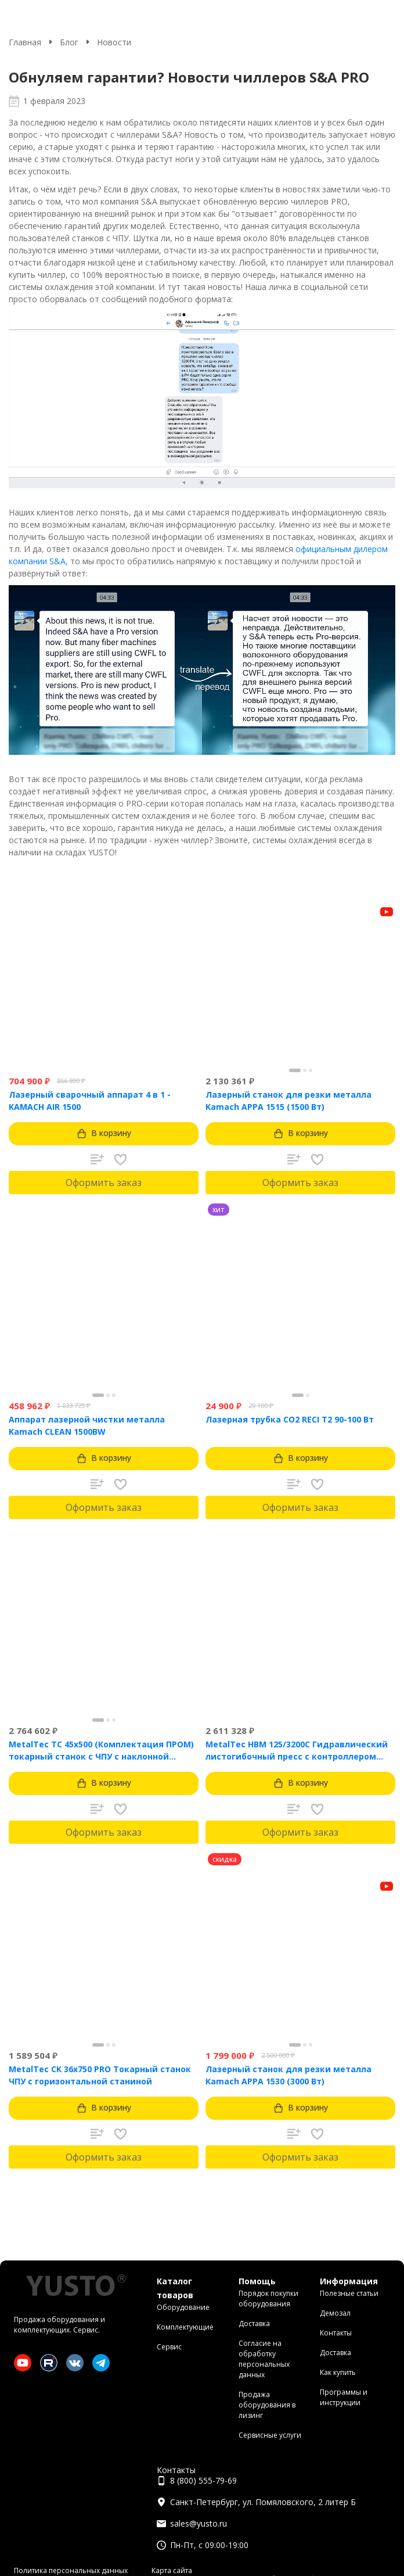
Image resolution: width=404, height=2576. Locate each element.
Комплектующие (185, 2327)
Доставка (254, 2323)
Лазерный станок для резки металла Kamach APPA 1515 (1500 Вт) (288, 1100)
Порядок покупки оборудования (268, 2298)
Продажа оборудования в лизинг (267, 2404)
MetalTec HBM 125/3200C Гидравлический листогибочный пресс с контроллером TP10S (296, 1750)
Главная (25, 42)
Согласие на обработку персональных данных (264, 2359)
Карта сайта (172, 2570)
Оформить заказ (104, 1182)
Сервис (169, 2347)
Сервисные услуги (270, 2435)
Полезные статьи (349, 2293)
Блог (69, 42)
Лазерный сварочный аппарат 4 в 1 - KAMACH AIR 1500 (90, 1100)
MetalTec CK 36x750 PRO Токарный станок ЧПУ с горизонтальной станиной (100, 2075)
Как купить (338, 2372)
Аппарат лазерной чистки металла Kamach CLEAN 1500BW (87, 1425)
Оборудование (183, 2307)
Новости (114, 42)
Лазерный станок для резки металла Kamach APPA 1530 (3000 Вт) (288, 2075)
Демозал (335, 2313)
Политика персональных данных (71, 2570)
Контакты (336, 2333)
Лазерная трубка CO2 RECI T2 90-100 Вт (289, 1419)
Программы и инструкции (343, 2397)
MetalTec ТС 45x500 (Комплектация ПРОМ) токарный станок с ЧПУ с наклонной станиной (101, 1750)
